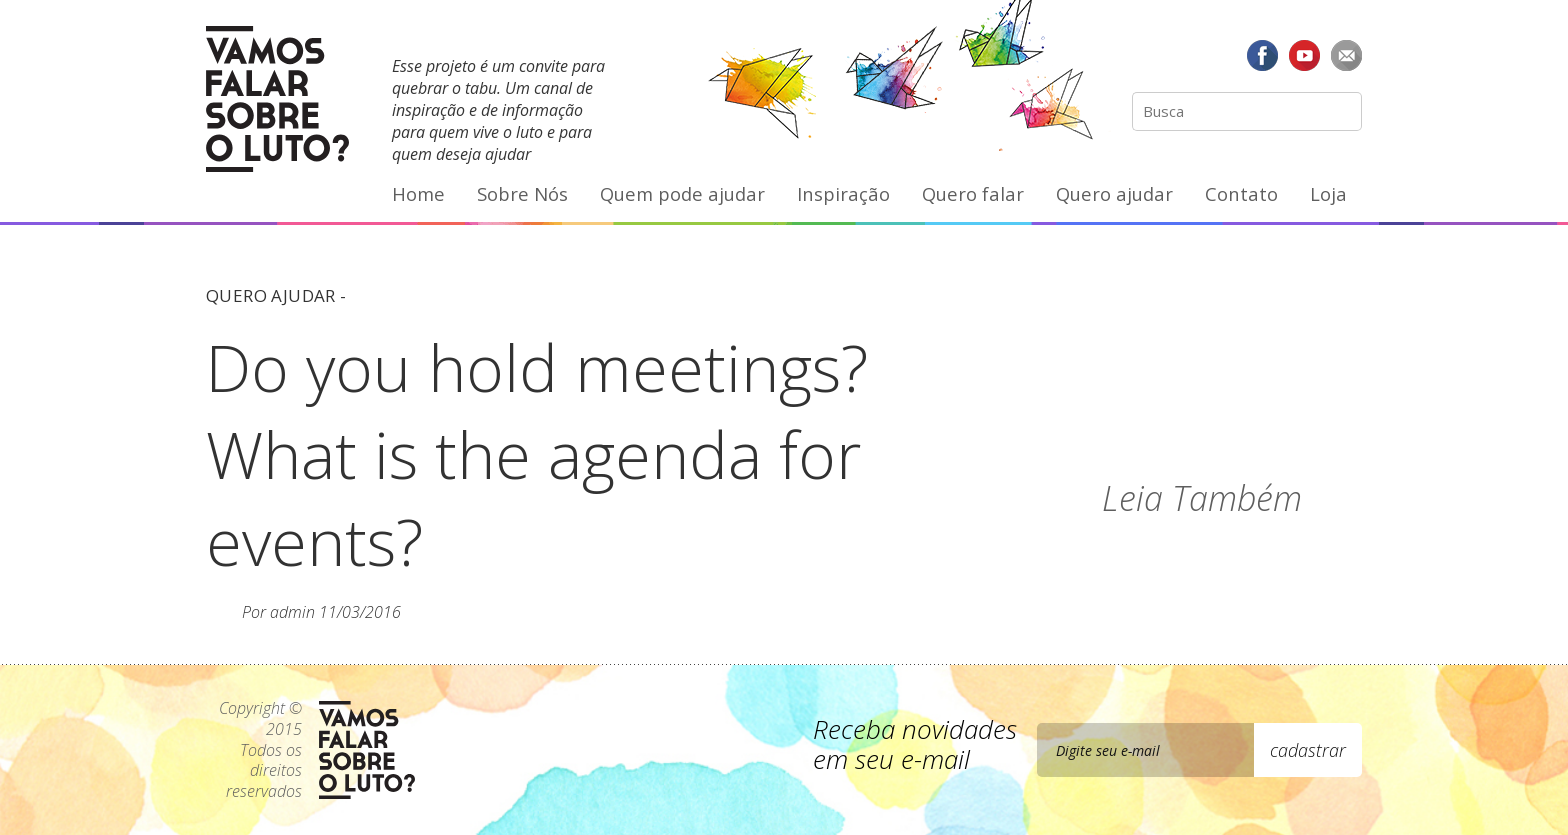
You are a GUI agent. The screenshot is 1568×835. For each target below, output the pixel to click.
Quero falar (973, 193)
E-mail (1346, 55)
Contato (1241, 193)
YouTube (1304, 55)
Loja (1328, 193)
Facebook (1263, 55)
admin (292, 612)
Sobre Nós (522, 193)
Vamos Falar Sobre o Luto (277, 99)
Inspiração (843, 193)
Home (418, 193)
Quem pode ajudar (682, 193)
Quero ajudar (1114, 193)
